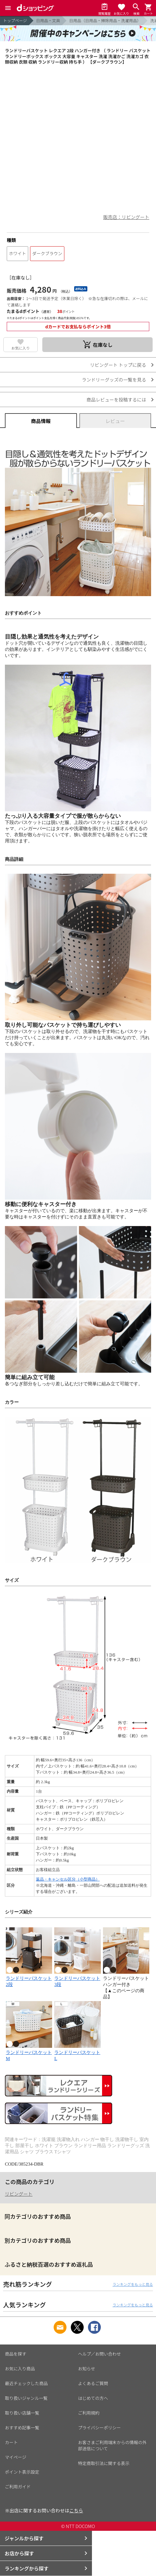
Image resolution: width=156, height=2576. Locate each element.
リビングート (18, 2193)
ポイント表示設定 (22, 2472)
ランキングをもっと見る (132, 2284)
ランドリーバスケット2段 (29, 1978)
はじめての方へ (93, 2398)
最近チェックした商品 (26, 2383)
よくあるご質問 (93, 2383)
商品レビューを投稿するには (116, 399)
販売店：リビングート (126, 217)
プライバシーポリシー (99, 2427)
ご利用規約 (89, 2413)
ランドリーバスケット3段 (77, 1978)
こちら (76, 2510)
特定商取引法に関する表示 (104, 2463)
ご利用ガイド (18, 2486)
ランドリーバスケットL (77, 2052)
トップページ (15, 20)
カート (11, 2442)
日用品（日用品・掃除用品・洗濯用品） (105, 20)
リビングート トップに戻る (118, 364)
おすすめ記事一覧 (22, 2427)
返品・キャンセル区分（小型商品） (68, 1879)
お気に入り (20, 347)
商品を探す (15, 2354)
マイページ (15, 2457)
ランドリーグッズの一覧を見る (114, 379)
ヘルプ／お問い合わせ (99, 2354)
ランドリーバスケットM (29, 2052)
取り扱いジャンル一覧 (26, 2398)
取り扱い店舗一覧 (22, 2413)
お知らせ (86, 2368)
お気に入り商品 (20, 2368)
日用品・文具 (48, 20)
